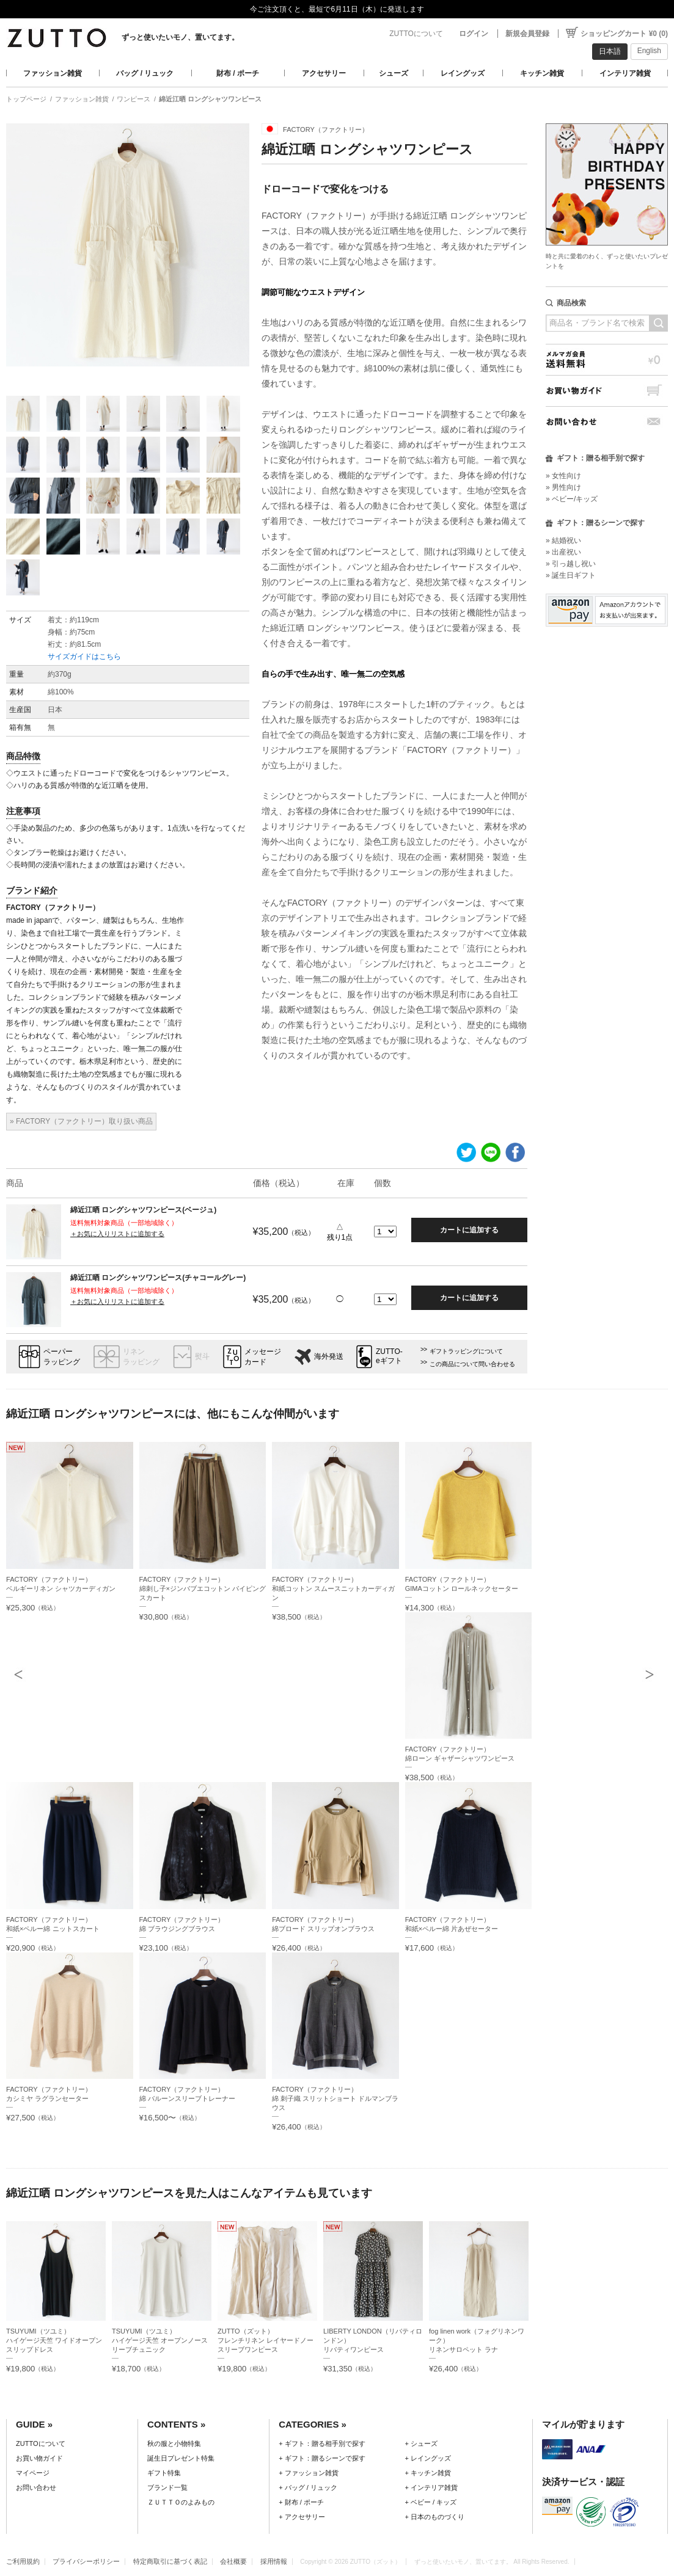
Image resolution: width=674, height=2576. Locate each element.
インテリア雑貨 (625, 73)
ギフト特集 (164, 2472)
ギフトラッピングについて (466, 1351)
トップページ (26, 99)
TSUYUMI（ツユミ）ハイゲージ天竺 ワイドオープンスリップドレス (54, 2340)
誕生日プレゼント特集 (180, 2458)
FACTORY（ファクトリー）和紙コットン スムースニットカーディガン (333, 1588)
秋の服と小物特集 (174, 2443)
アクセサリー (324, 73)
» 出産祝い (563, 552)
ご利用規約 (23, 2561)
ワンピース (133, 99)
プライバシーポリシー (86, 2561)
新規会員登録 (527, 33)
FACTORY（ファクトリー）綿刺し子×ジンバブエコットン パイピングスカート (202, 1588)
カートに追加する (469, 1230)
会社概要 (233, 2561)
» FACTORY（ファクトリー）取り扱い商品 (81, 1121)
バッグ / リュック (145, 73)
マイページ (32, 2472)
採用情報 (273, 2561)
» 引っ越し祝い (571, 563)
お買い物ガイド (607, 390)
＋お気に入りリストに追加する (117, 1233)
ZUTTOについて (416, 33)
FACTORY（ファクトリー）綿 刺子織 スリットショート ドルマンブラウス (335, 2098)
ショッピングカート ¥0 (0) (624, 33)
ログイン (473, 33)
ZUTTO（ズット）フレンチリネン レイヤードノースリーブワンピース (265, 2340)
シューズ (393, 73)
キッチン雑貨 (542, 73)
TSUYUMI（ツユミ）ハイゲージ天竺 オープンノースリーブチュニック (160, 2340)
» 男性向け (563, 487)
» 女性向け (563, 475)
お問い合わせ (607, 421)
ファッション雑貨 (52, 73)
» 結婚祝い (563, 540)
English (649, 50)
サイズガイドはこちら (84, 656)
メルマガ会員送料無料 (607, 359)
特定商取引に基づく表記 (170, 2561)
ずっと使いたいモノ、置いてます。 (180, 37)
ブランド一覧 (167, 2487)
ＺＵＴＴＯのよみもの (180, 2502)
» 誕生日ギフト (571, 575)
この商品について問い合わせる (472, 1364)
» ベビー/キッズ (572, 499)
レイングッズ (463, 73)
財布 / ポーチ (237, 73)
